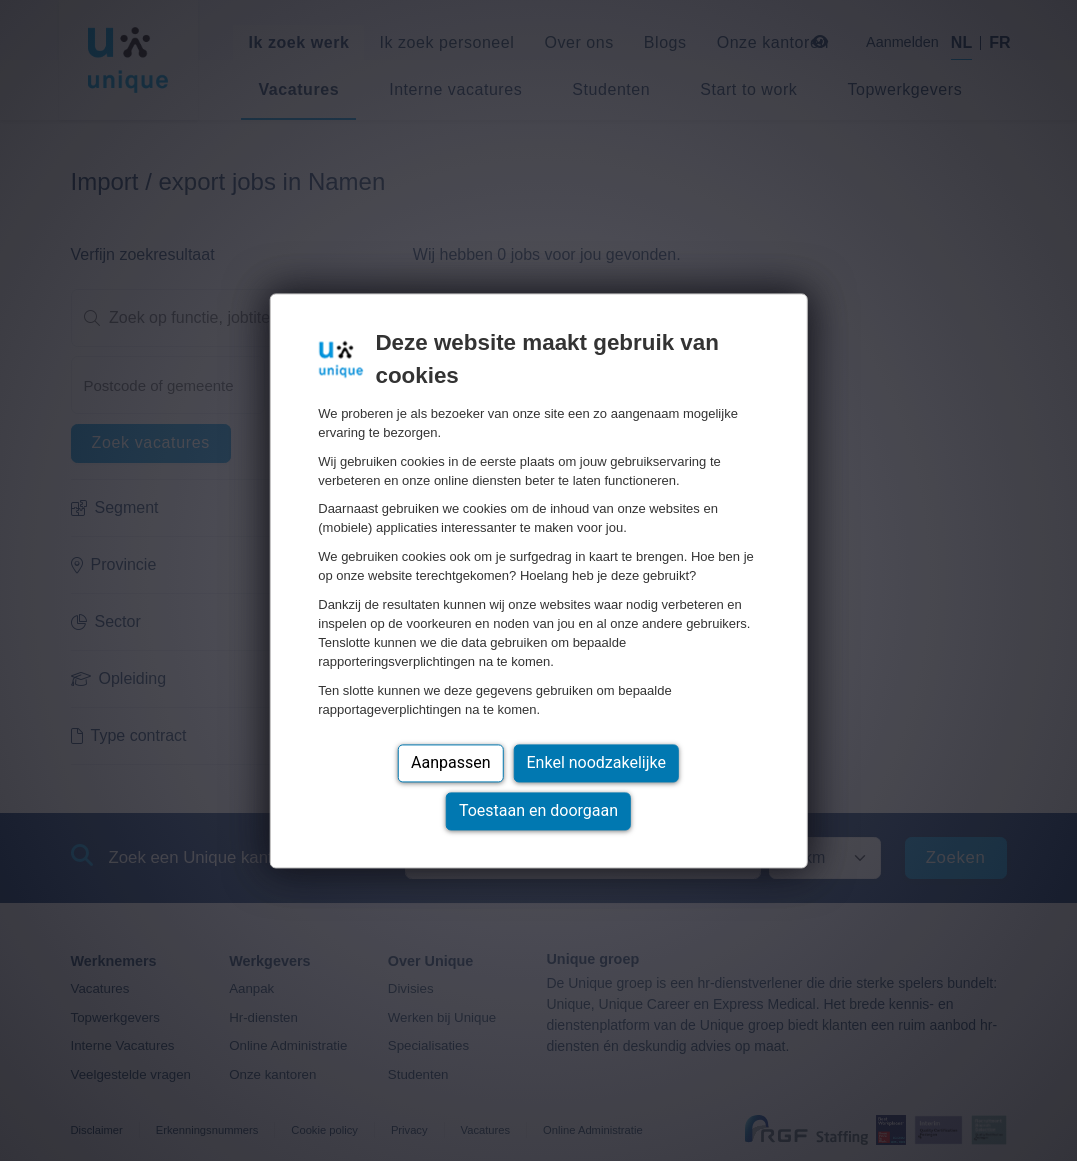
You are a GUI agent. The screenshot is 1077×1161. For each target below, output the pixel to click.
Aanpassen (451, 762)
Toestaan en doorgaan (538, 810)
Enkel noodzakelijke (596, 762)
